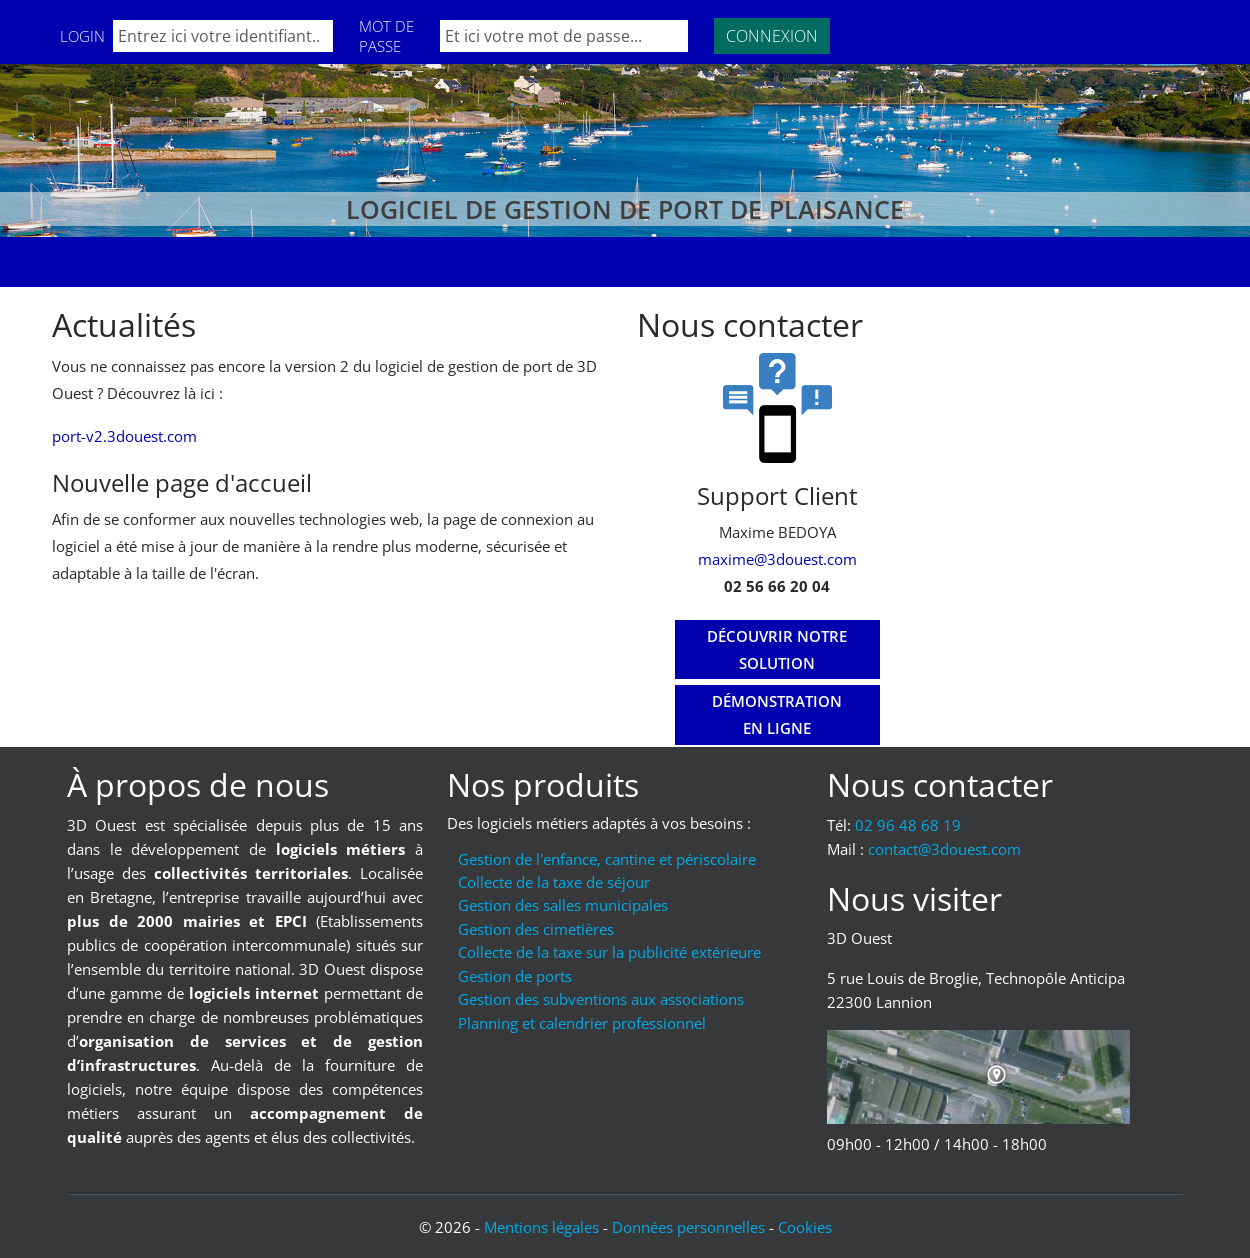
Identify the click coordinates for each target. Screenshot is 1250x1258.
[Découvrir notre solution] (777, 650)
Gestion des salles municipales (563, 905)
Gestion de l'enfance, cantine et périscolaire (607, 859)
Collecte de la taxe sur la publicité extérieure (609, 952)
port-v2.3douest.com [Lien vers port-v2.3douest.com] (124, 436)
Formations (202, 262)
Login (82, 36)
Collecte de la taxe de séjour (554, 882)
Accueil (96, 262)
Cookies (805, 1227)
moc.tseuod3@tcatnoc (944, 849)
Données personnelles (688, 1227)
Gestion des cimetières (536, 929)
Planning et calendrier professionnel (582, 1023)
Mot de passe (386, 36)
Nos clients (324, 262)
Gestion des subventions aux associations (601, 999)
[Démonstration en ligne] (777, 715)
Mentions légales (541, 1227)
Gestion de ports (515, 976)
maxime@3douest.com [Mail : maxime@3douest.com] (777, 559)
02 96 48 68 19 (908, 825)
